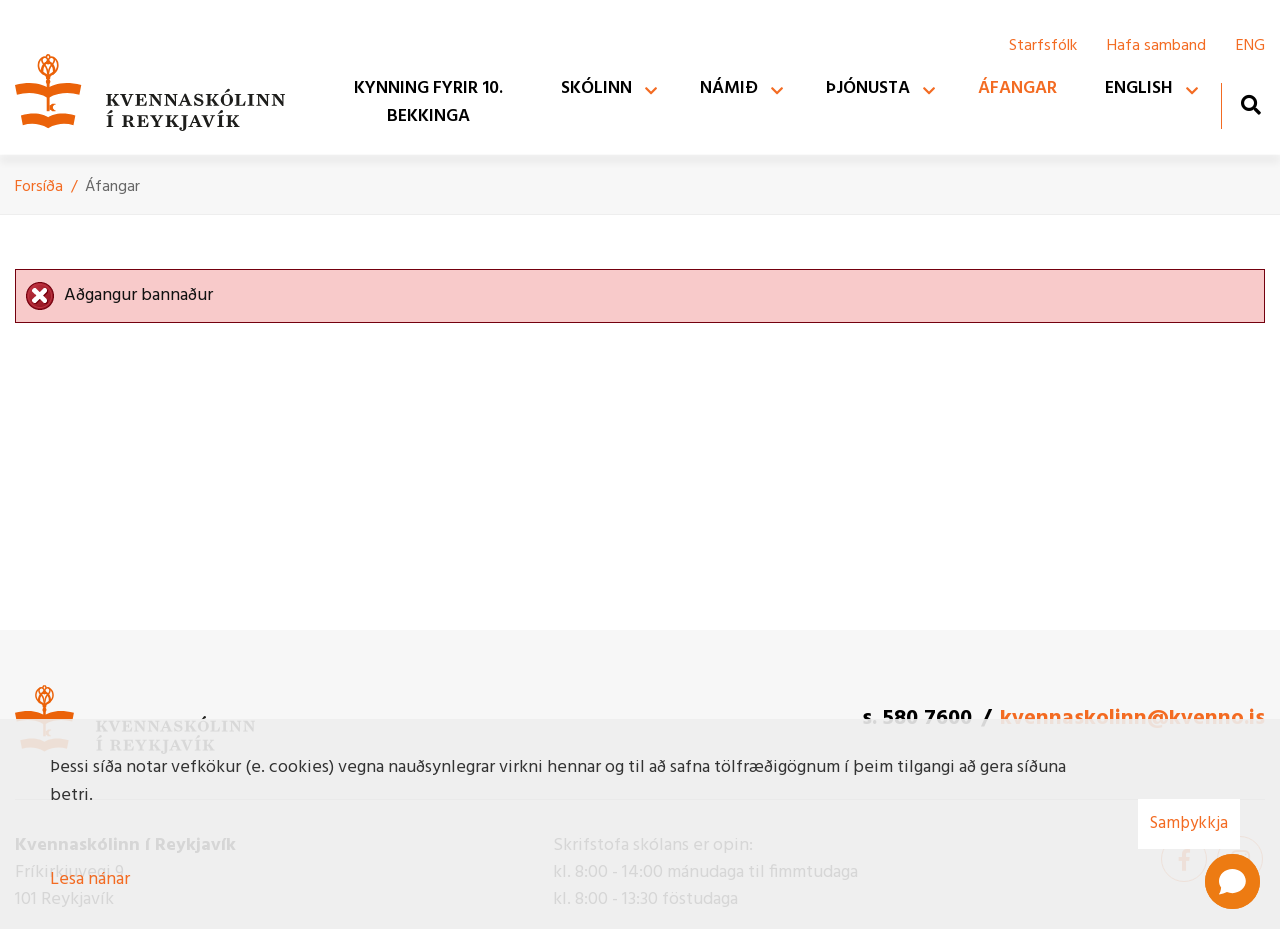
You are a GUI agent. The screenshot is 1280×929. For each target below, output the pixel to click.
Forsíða (39, 187)
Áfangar (112, 187)
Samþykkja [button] (1189, 823)
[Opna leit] (1250, 104)
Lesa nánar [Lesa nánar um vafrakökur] (90, 879)
